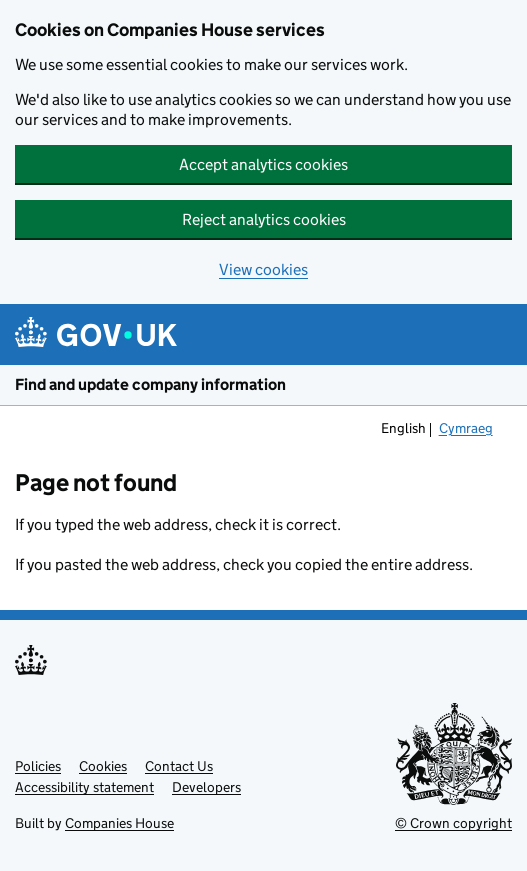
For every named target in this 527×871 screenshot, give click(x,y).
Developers (206, 787)
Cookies (103, 766)
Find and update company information (150, 384)
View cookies (263, 269)
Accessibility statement (84, 787)
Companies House (119, 823)
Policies (38, 766)
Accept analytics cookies (263, 164)
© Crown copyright (453, 823)
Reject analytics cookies (264, 219)
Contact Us (179, 766)
